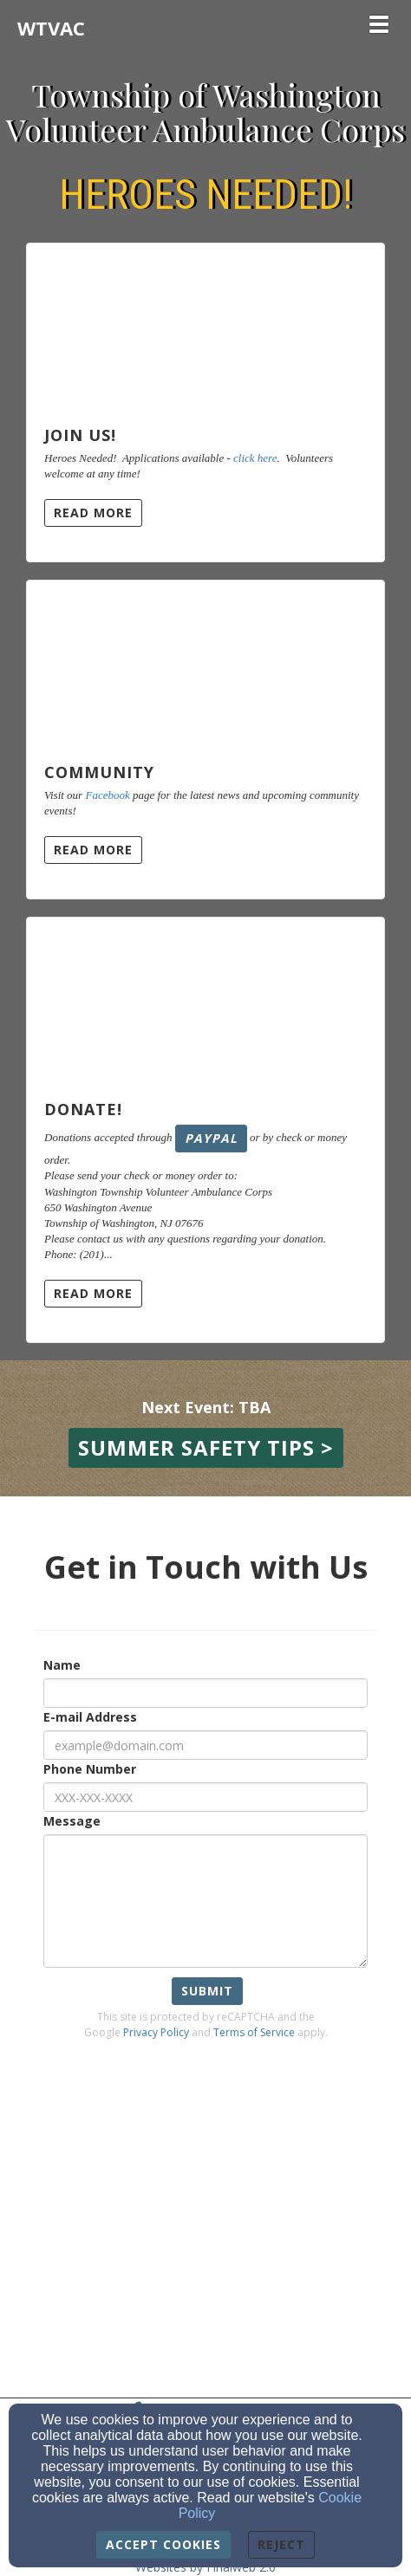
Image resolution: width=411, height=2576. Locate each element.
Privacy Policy (156, 2032)
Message (72, 1821)
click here (255, 457)
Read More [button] (93, 512)
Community (99, 772)
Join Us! (80, 435)
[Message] (205, 1901)
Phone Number (89, 1769)
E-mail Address (90, 1717)
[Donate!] (205, 1001)
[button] (205, 1448)
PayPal (211, 1138)
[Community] (205, 664)
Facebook (107, 794)
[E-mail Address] (205, 1745)
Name (62, 1665)
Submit (207, 1990)
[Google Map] (205, 2214)
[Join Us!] (205, 326)
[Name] (205, 1693)
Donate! (83, 1109)
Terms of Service (254, 2032)
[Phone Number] (205, 1797)
